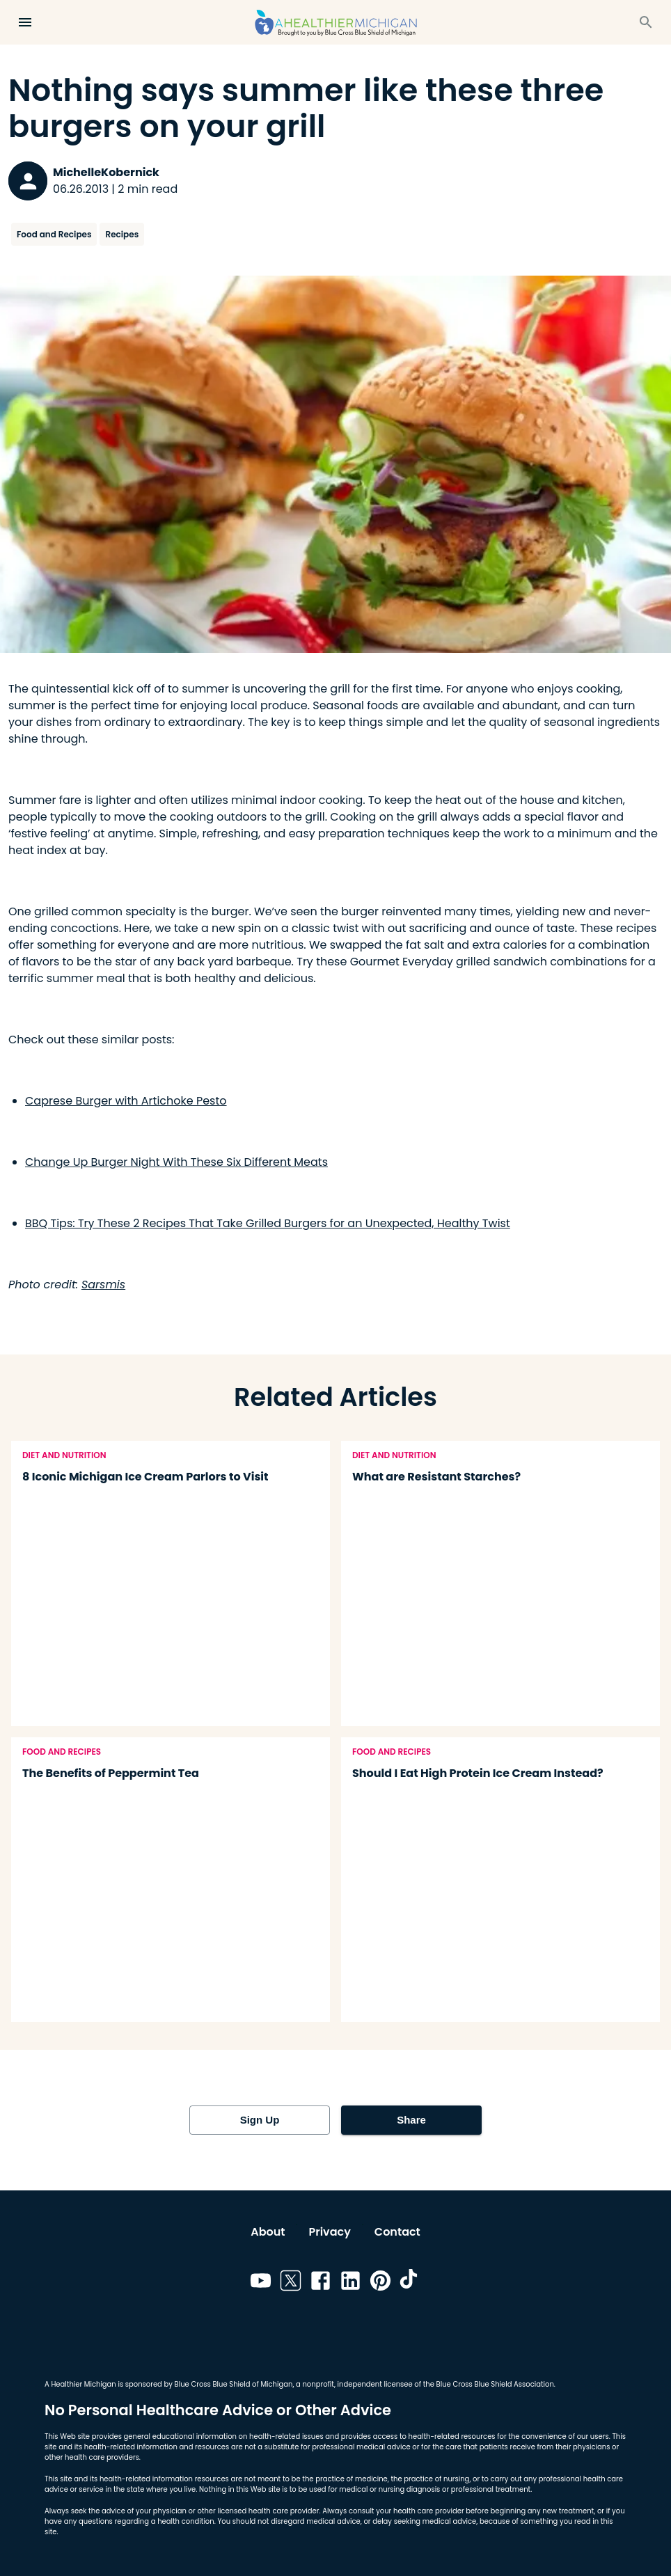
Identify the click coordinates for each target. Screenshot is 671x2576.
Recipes (122, 234)
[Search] (646, 22)
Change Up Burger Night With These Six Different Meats (176, 1162)
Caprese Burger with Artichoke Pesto (126, 1101)
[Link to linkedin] (350, 2283)
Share (411, 2120)
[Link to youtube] (260, 2283)
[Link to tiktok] (410, 2283)
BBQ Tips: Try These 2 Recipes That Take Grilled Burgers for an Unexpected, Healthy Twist (267, 1223)
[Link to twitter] (290, 2283)
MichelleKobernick (106, 172)
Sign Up (259, 2120)
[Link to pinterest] (380, 2283)
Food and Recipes (54, 234)
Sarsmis (103, 1285)
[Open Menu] (25, 22)
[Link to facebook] (320, 2283)
